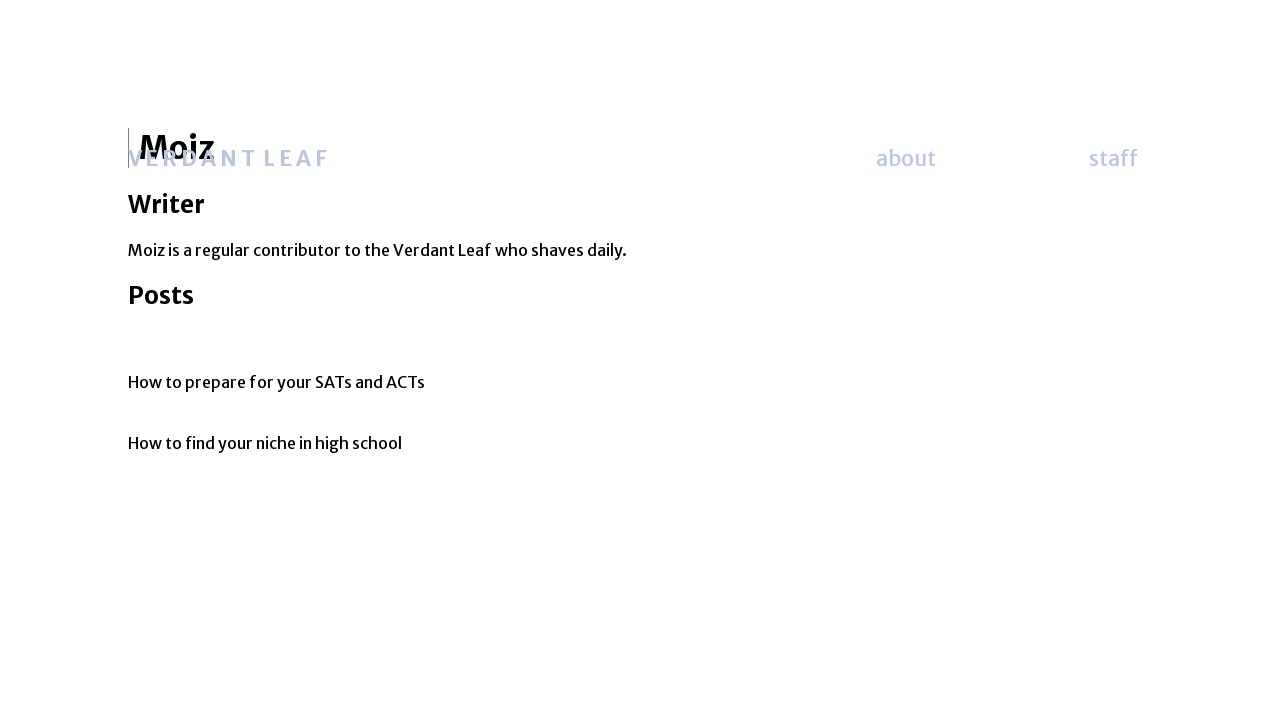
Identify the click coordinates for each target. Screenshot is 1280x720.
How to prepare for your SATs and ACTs (276, 382)
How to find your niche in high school (265, 443)
